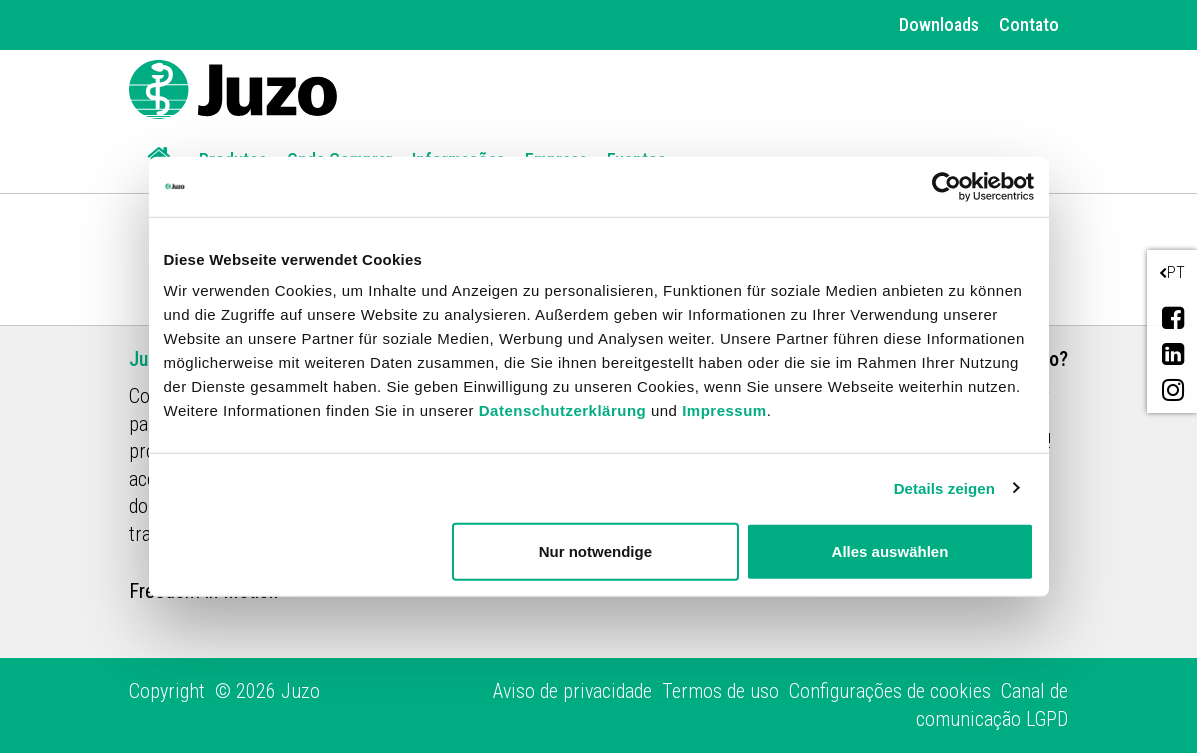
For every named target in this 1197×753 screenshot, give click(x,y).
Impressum (724, 410)
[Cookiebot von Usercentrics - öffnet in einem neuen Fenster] (946, 186)
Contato (1029, 24)
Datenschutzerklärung (563, 410)
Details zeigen (944, 487)
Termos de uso (720, 691)
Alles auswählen (890, 551)
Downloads (939, 24)
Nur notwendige (595, 551)
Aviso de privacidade (572, 691)
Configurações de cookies (890, 691)
